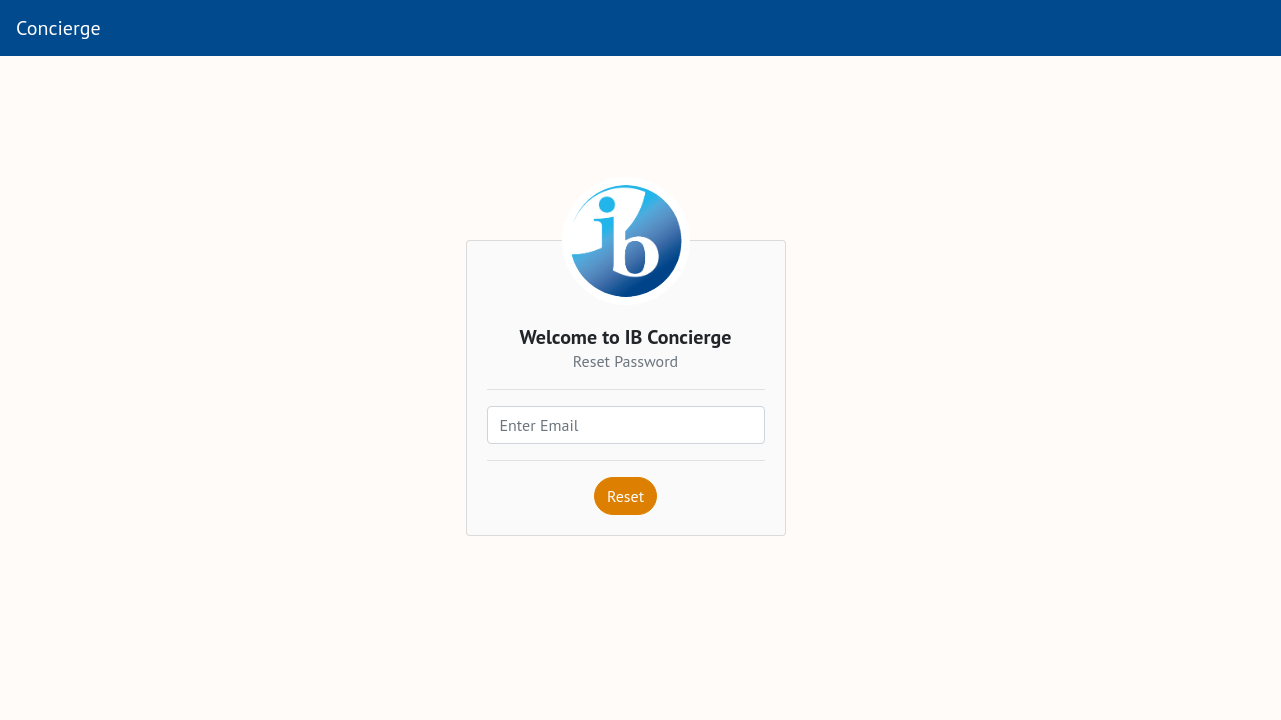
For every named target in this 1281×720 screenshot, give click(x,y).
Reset (625, 496)
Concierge (58, 28)
